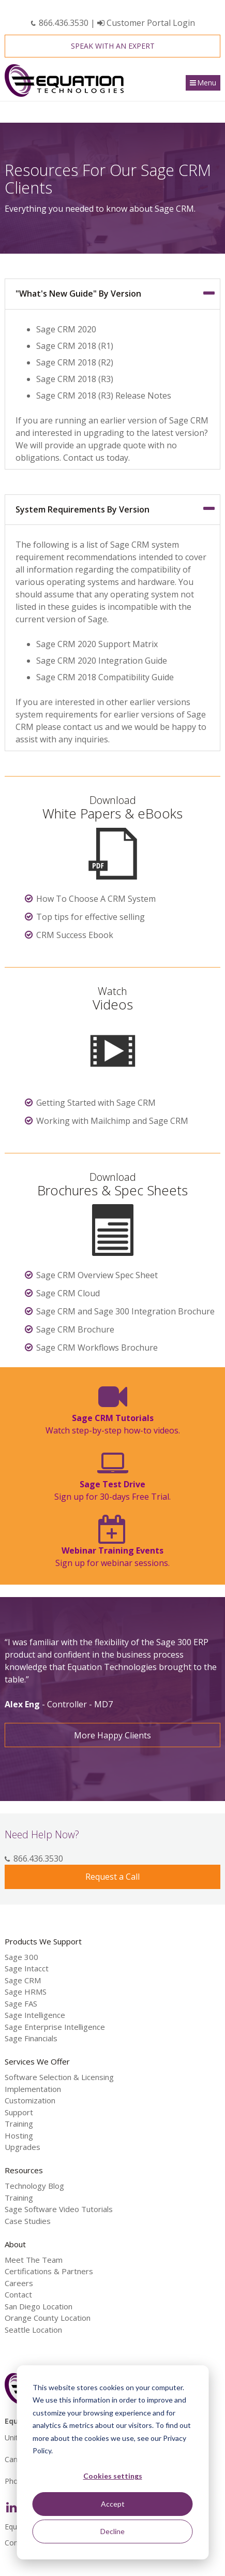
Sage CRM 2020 (66, 329)
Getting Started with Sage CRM (96, 1102)
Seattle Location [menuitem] (33, 2329)
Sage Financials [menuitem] (31, 2038)
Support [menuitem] (19, 2112)
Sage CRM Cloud (68, 1293)
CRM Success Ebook (74, 935)
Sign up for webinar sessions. (112, 1557)
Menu (206, 82)
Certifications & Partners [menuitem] (49, 2271)
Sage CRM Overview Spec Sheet (97, 1275)
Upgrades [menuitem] (22, 2147)
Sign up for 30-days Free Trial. (112, 1490)
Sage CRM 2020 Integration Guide (101, 660)
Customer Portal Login (146, 22)
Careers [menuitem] (19, 2283)
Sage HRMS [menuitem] (26, 1991)
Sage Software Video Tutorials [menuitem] (59, 2209)
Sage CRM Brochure (75, 1329)
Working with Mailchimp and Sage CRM (112, 1120)
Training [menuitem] (19, 2123)
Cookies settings (112, 2475)
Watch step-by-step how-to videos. (113, 1424)
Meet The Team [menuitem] (34, 2260)
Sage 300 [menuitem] (21, 1957)
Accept (113, 2503)
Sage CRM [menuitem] (23, 1980)
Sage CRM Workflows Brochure (97, 1347)
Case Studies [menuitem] (28, 2221)
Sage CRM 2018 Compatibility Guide (105, 677)
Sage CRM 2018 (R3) (74, 379)
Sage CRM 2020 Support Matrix (97, 644)
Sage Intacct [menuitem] (27, 1968)
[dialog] (112, 2462)
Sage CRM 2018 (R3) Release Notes (103, 395)
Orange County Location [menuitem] (48, 2317)
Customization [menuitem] (30, 2100)
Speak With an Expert (113, 46)
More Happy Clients (112, 1735)
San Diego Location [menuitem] (38, 2306)
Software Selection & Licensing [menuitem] (59, 2077)
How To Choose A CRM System (96, 898)
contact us (83, 727)
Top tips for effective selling (90, 917)
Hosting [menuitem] (19, 2135)
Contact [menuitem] (18, 2294)
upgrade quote (117, 445)
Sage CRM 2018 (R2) (74, 362)
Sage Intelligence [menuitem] (35, 2015)
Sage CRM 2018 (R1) (74, 346)
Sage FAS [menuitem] (21, 2003)
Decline (112, 2531)
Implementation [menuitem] (33, 2089)
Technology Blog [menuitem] (34, 2185)
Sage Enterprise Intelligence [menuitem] (55, 2027)
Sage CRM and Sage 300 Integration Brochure (125, 1311)
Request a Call (112, 1876)
